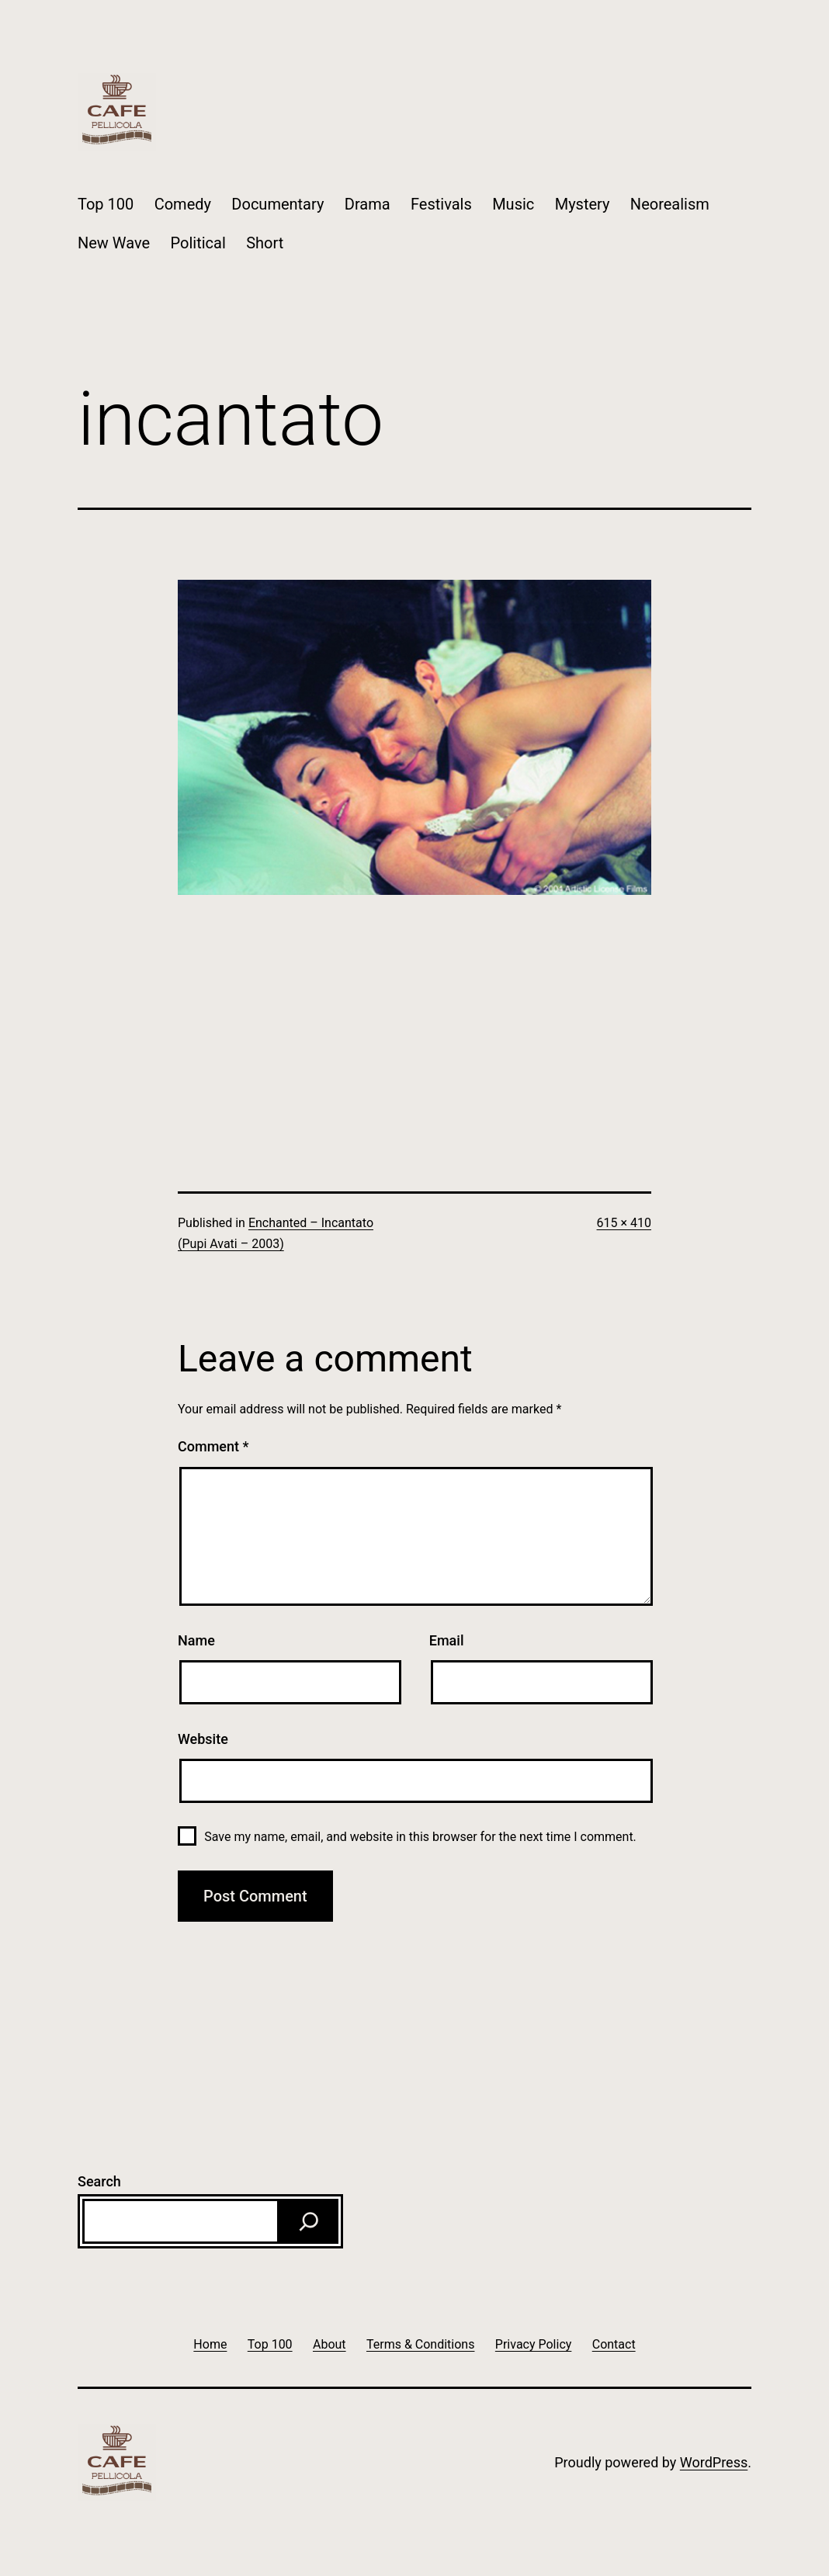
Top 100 (106, 204)
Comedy (182, 204)
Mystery (582, 204)
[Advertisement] (414, 1003)
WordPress (713, 2462)
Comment (213, 1446)
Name (196, 1640)
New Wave (114, 243)
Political (198, 243)
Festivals (441, 204)
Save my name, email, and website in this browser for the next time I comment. (420, 1836)
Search (99, 2181)
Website (203, 1739)
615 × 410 (624, 1222)
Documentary (277, 204)
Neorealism (669, 204)
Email (446, 1640)
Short (264, 243)
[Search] (308, 2221)
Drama (367, 204)
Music (513, 204)
